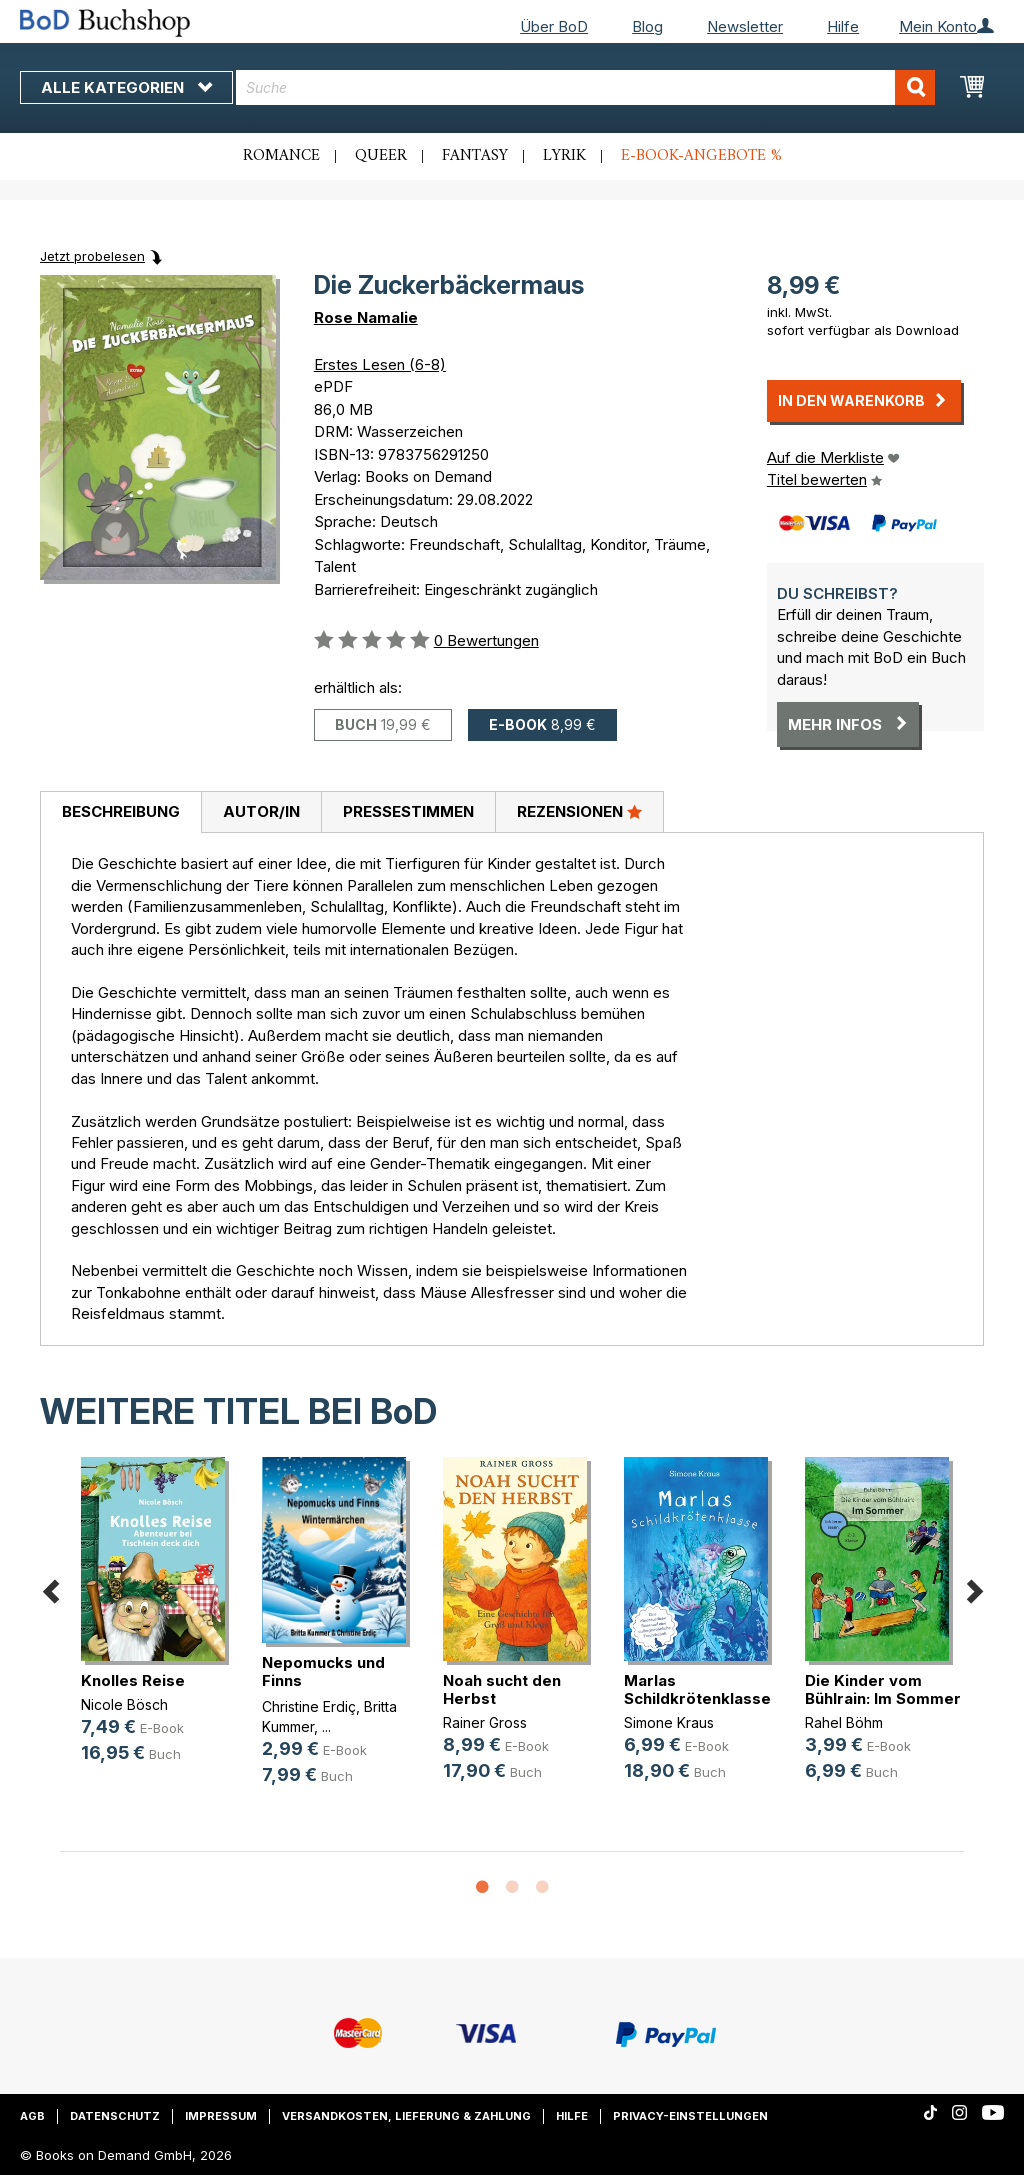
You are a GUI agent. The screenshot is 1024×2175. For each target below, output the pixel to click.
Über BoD (554, 26)
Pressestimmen (408, 811)
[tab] (120, 813)
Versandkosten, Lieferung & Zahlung (406, 2116)
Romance (281, 156)
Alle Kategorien (126, 87)
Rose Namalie (366, 317)
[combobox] (585, 87)
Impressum (221, 2116)
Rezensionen (579, 811)
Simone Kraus (669, 1722)
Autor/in (261, 811)
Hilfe (843, 26)
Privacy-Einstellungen (690, 2116)
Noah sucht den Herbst (502, 1689)
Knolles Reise (133, 1680)
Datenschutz (115, 2116)
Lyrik (564, 156)
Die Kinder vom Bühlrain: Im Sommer (883, 1689)
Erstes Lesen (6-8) (380, 364)
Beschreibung (121, 811)
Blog (647, 26)
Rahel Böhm (844, 1722)
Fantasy (475, 156)
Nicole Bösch (124, 1704)
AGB (32, 2116)
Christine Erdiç (309, 1706)
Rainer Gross (485, 1722)
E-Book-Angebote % (701, 156)
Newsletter (745, 26)
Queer (381, 156)
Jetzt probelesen (92, 256)
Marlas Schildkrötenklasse (697, 1689)
